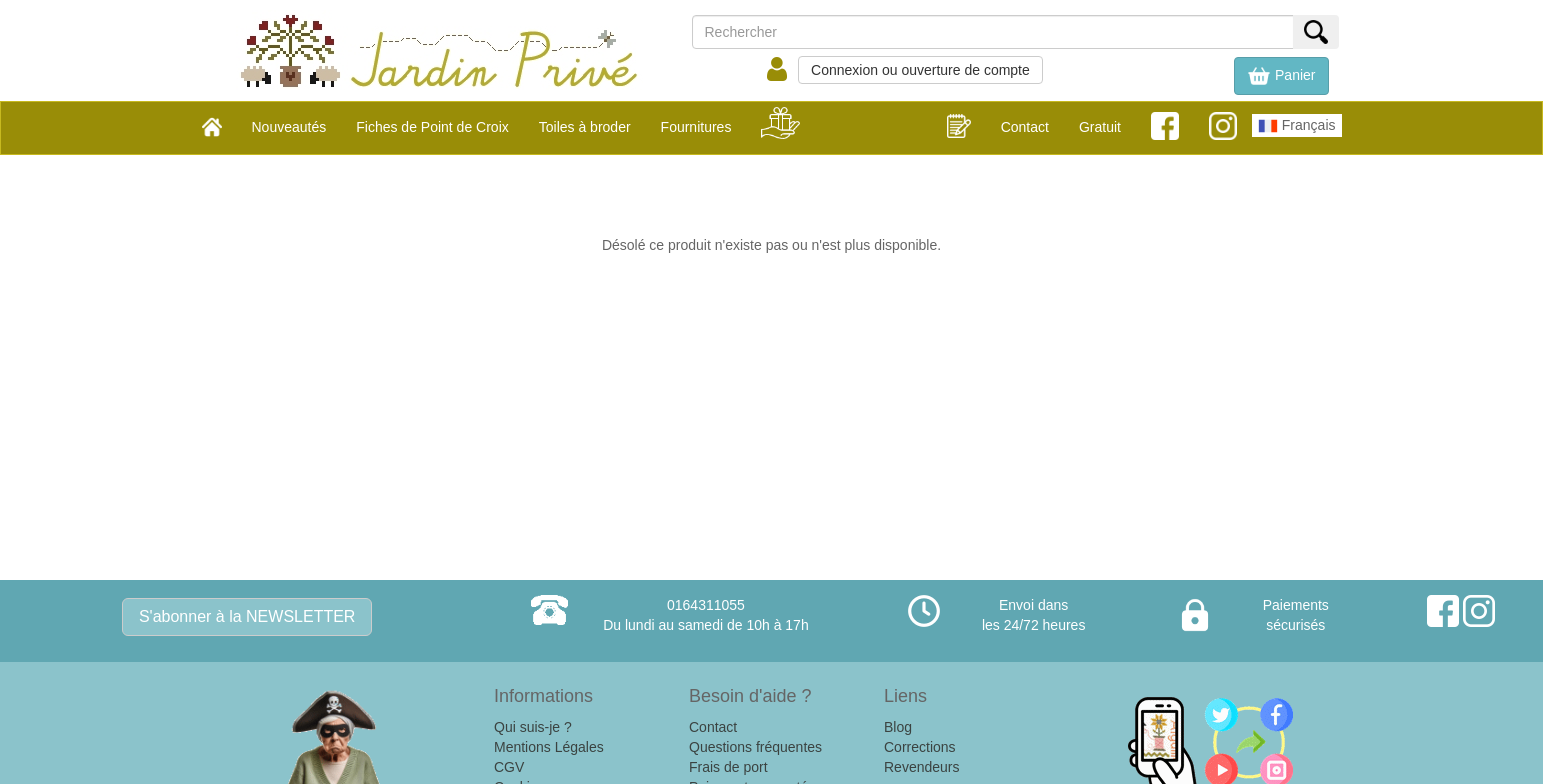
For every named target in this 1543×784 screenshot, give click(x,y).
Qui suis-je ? (533, 727)
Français (1297, 126)
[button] (1281, 76)
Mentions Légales (549, 747)
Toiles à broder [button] (585, 127)
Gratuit (1100, 127)
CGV (509, 767)
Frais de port (728, 767)
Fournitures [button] (696, 127)
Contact (1025, 127)
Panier (1281, 76)
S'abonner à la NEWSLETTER (247, 616)
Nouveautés (289, 127)
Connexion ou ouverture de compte (920, 70)
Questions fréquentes (755, 747)
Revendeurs (922, 767)
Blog (898, 727)
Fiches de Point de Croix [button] (432, 127)
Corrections (920, 747)
